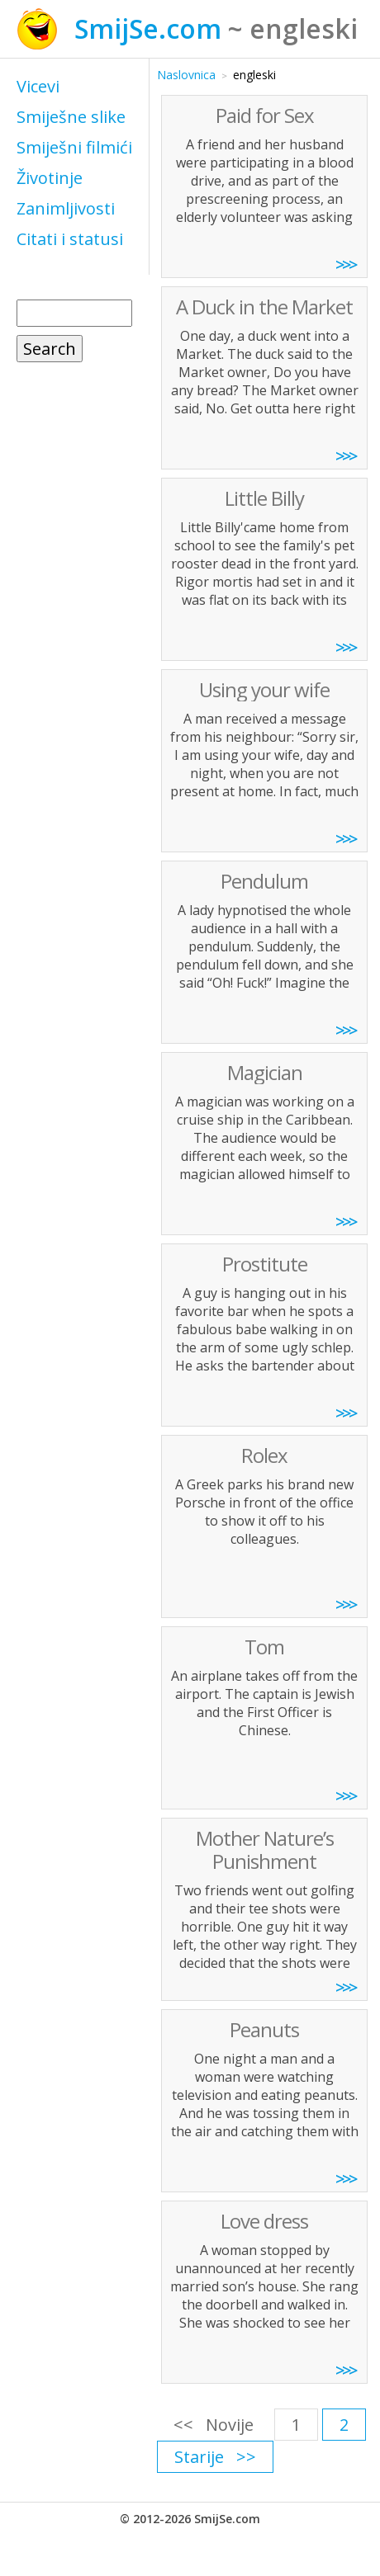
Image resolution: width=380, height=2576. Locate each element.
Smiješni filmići (74, 147)
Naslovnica (186, 75)
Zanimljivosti (66, 208)
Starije (199, 2457)
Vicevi (38, 86)
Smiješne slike (71, 117)
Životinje (50, 178)
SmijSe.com (147, 28)
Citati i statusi (70, 239)
